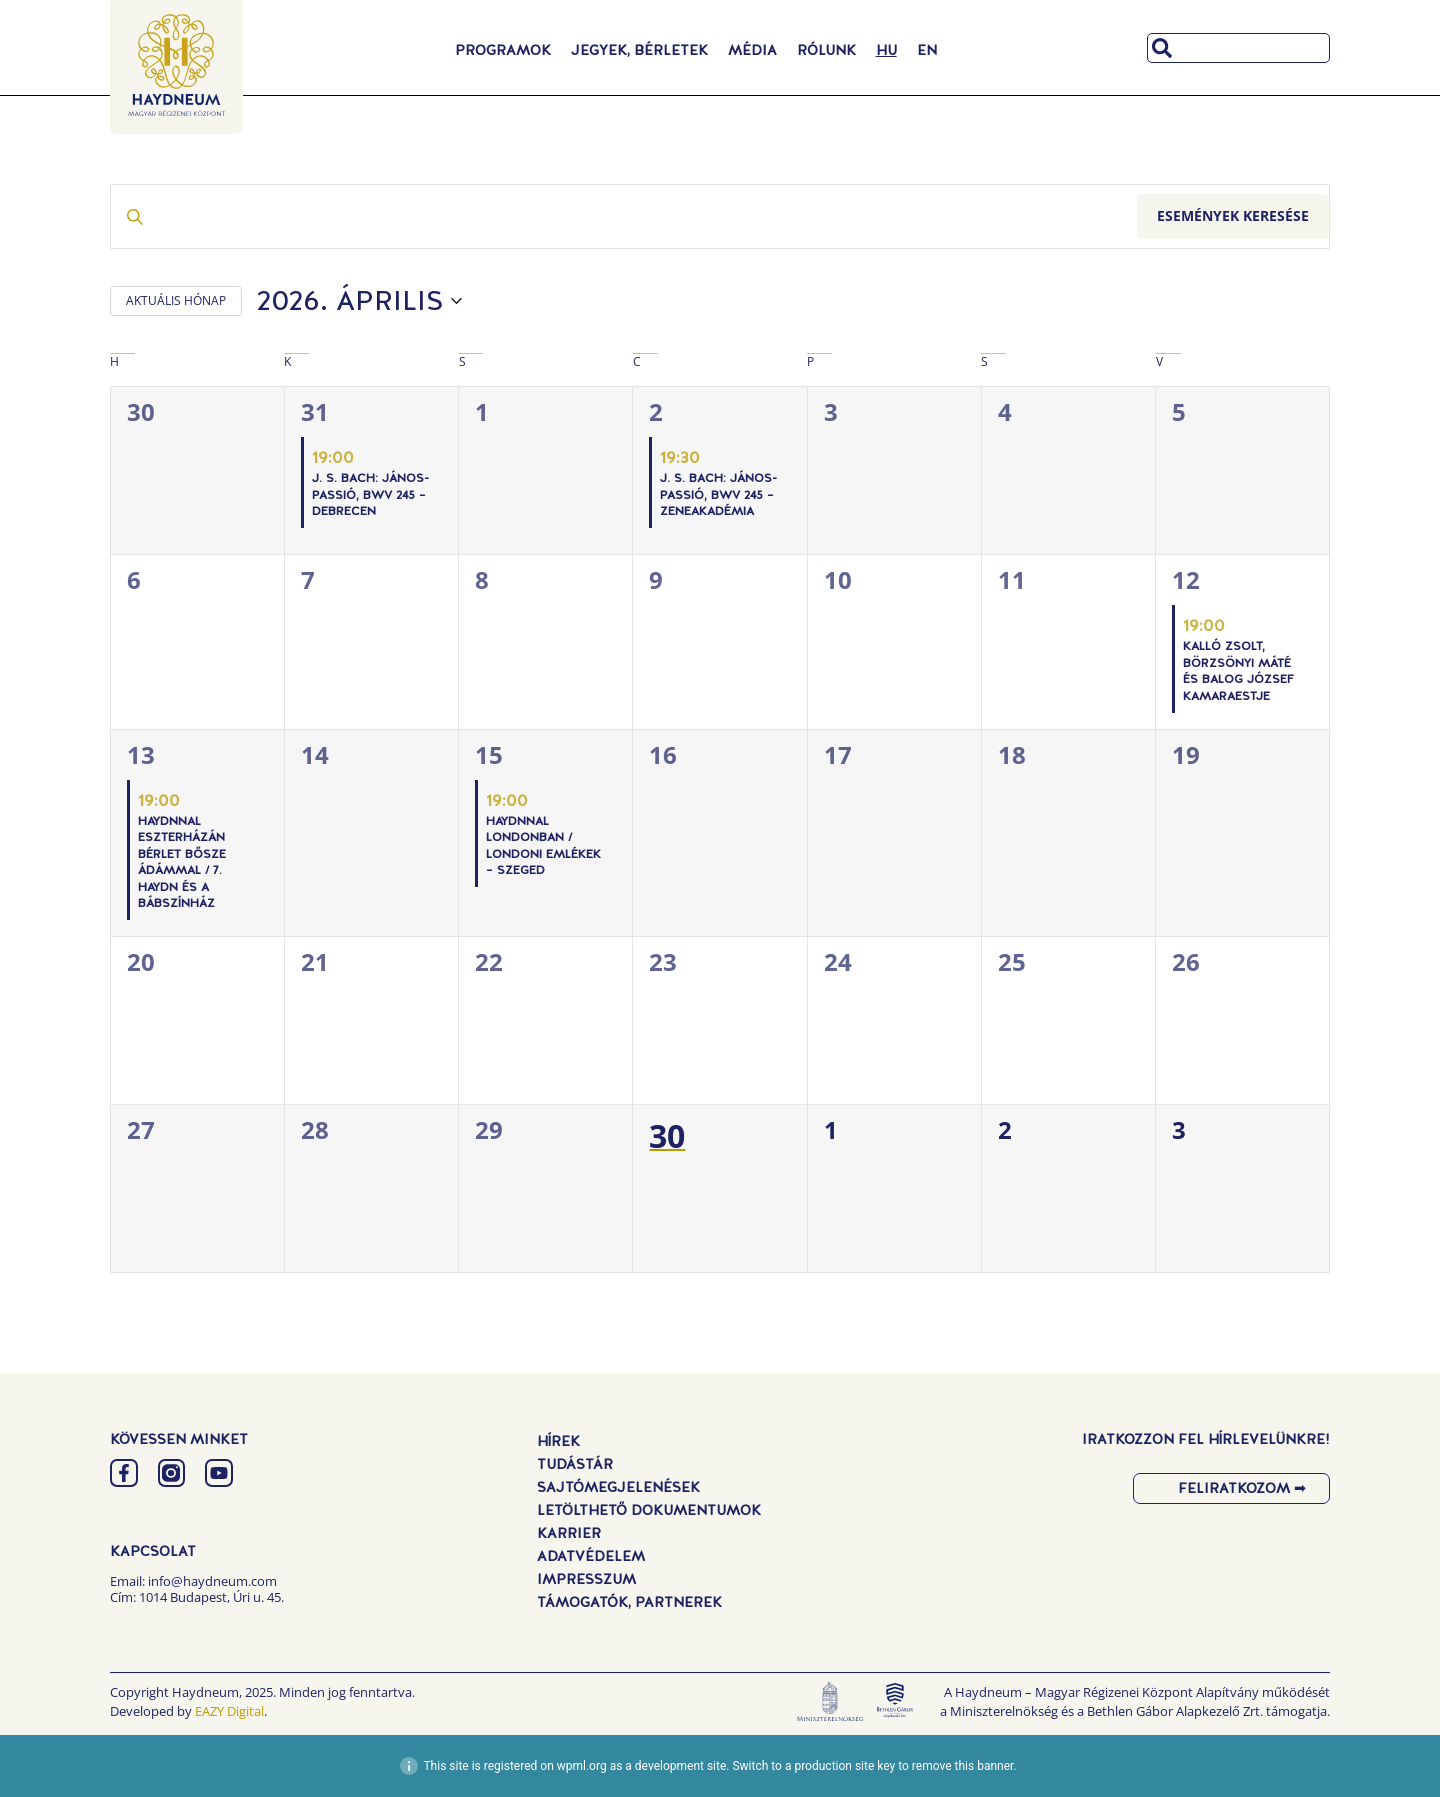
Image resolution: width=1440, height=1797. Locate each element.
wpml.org (582, 1766)
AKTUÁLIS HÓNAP (176, 300)
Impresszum (586, 1579)
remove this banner (963, 1766)
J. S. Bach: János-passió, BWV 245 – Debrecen (370, 494)
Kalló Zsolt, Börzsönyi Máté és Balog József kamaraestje (1238, 671)
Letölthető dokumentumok (649, 1510)
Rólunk (826, 50)
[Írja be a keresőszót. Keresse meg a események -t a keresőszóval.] (624, 216)
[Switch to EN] (927, 50)
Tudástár (575, 1464)
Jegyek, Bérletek (639, 50)
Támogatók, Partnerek (629, 1602)
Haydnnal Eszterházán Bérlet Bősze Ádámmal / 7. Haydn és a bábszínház (182, 862)
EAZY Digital (229, 1711)
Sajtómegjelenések (618, 1487)
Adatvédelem (591, 1556)
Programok (503, 50)
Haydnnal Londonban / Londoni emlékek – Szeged (543, 846)
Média (752, 50)
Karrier (569, 1533)
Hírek (558, 1441)
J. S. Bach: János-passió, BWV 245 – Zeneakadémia (718, 494)
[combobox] (1238, 48)
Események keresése (1233, 215)
